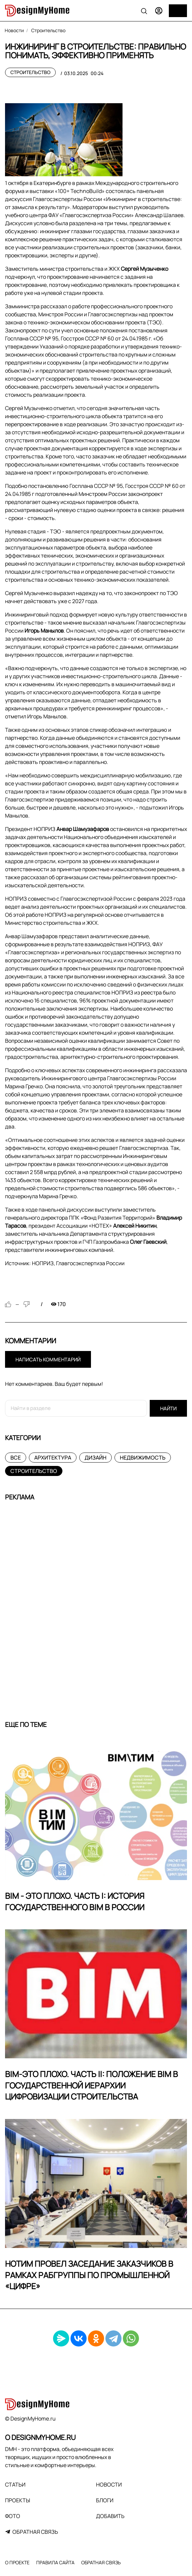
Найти (168, 1408)
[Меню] (178, 10)
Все (15, 1457)
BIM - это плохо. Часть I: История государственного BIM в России (74, 1901)
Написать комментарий (48, 1359)
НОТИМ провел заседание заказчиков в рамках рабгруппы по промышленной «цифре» (89, 2275)
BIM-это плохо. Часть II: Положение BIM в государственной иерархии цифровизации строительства (91, 2085)
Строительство (30, 72)
